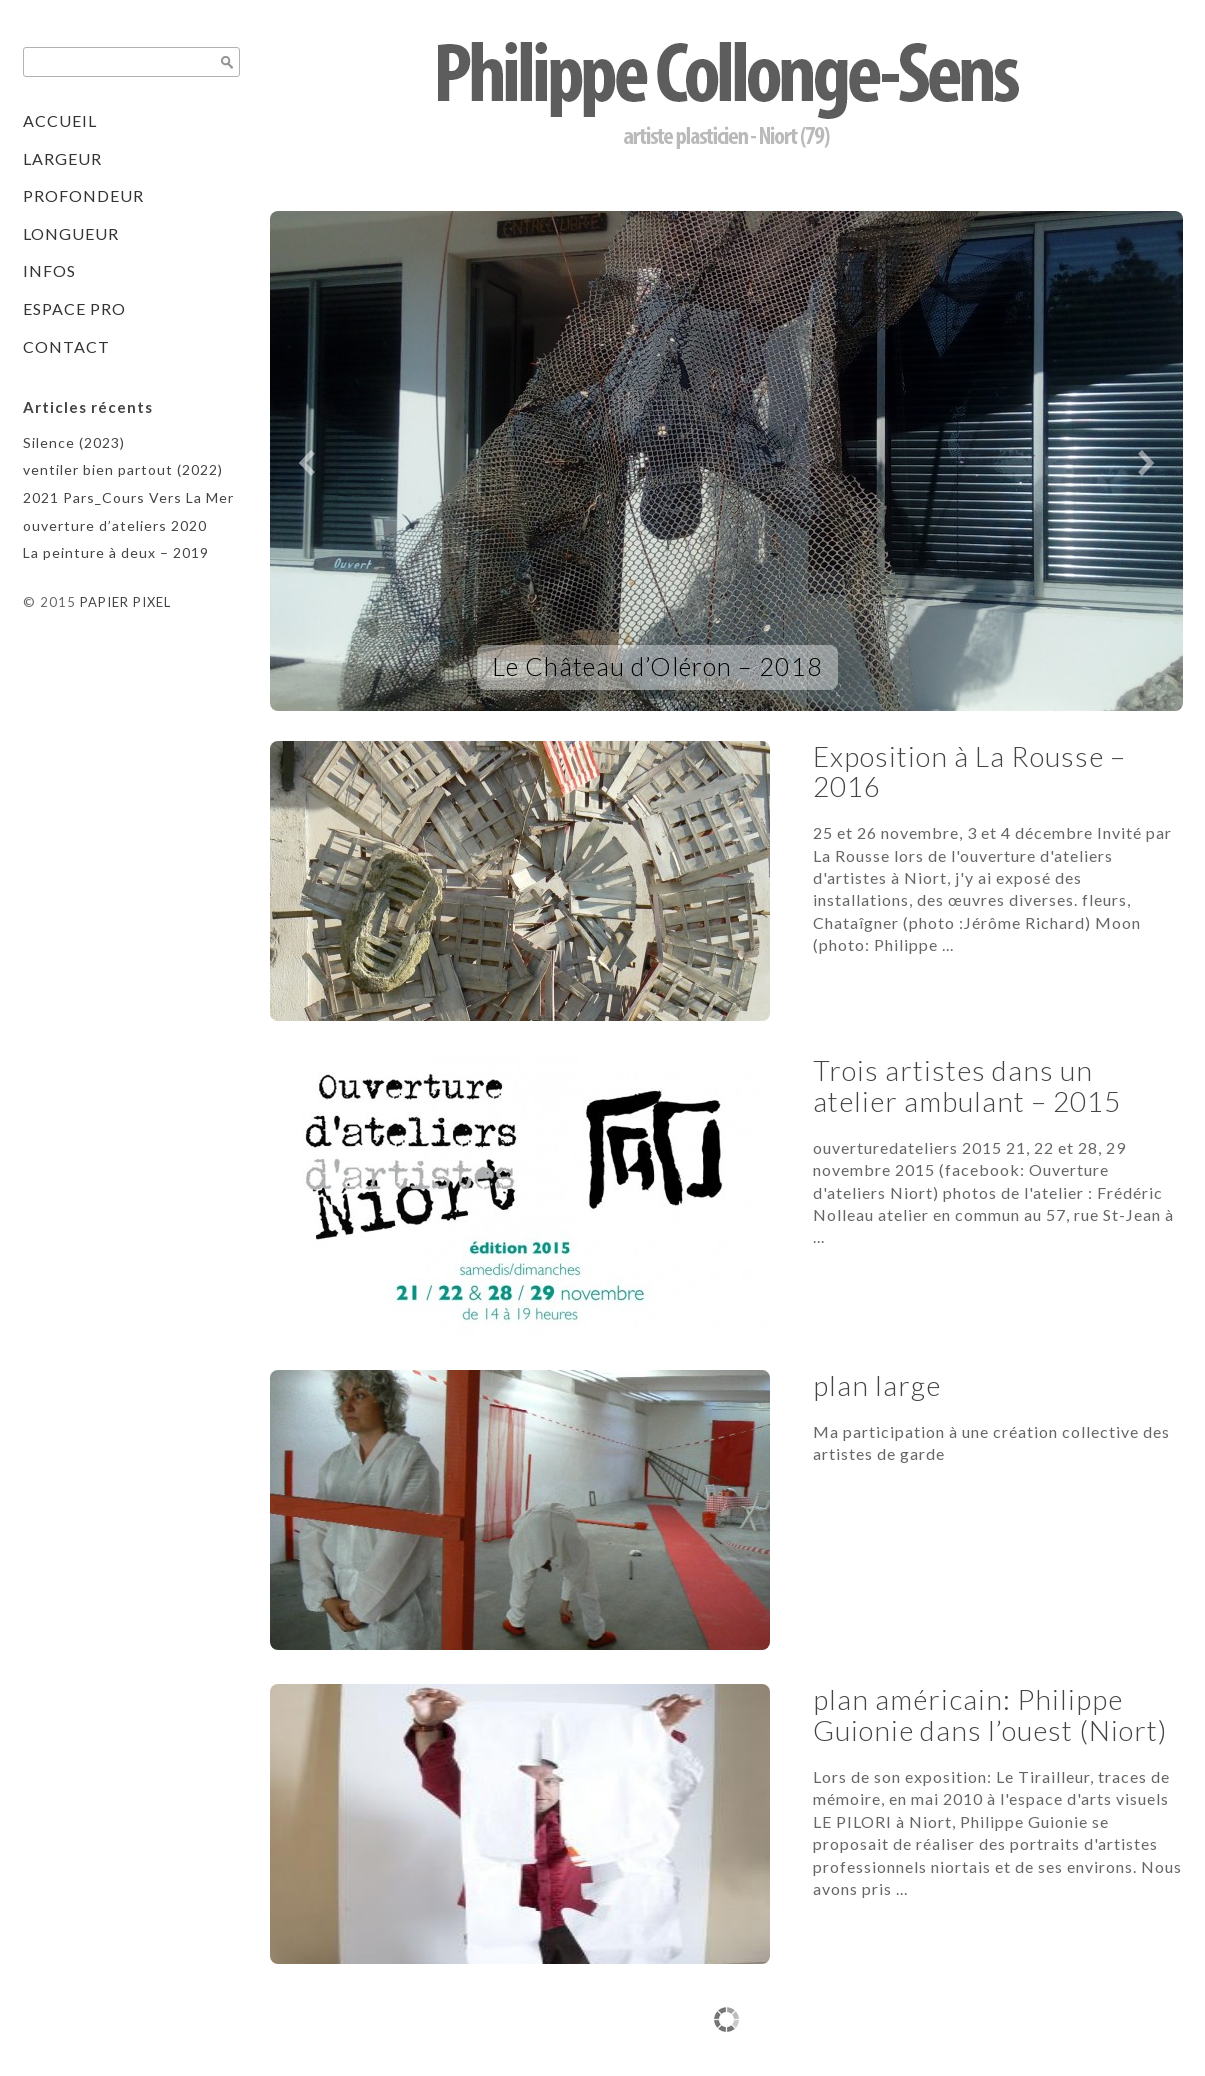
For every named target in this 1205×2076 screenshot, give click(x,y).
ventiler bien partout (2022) (123, 469)
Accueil (60, 120)
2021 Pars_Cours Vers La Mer (128, 497)
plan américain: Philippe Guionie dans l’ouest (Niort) (990, 1714)
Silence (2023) (74, 442)
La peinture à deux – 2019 (116, 552)
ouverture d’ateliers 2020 (115, 525)
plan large (877, 1385)
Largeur (62, 158)
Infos (49, 270)
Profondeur (83, 195)
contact (66, 346)
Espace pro (74, 308)
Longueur (71, 233)
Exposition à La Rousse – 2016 (969, 771)
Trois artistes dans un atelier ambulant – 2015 (967, 1085)
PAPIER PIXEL (125, 602)
